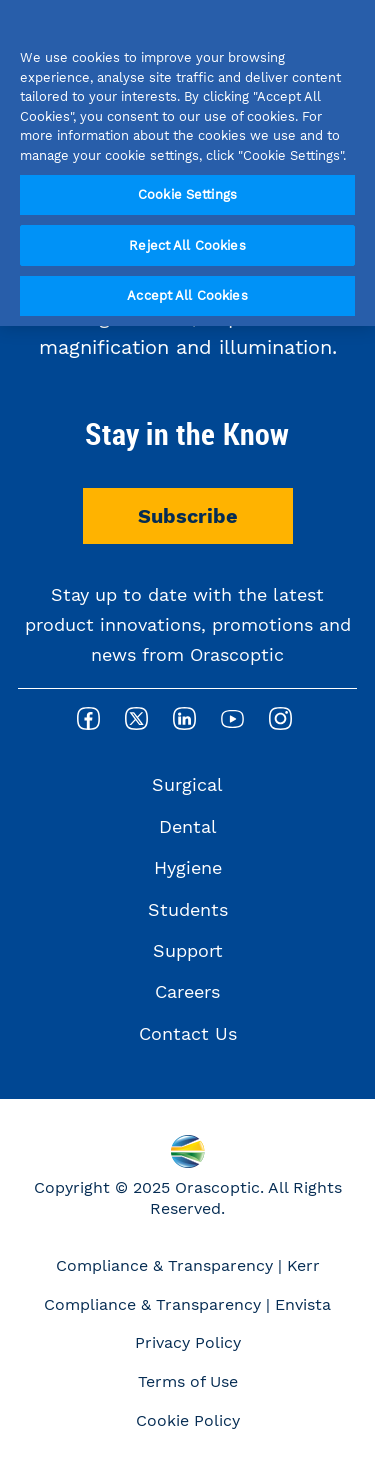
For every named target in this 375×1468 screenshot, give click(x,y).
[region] (187, 163)
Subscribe (188, 516)
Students (188, 909)
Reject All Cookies (187, 245)
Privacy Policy (188, 1342)
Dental (188, 826)
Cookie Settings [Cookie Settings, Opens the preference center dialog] (187, 194)
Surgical (187, 784)
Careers (187, 991)
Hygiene (188, 867)
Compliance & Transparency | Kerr (188, 1265)
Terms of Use (188, 1381)
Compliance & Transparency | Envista (187, 1304)
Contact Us (188, 1033)
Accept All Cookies (187, 295)
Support (188, 950)
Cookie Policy (188, 1420)
